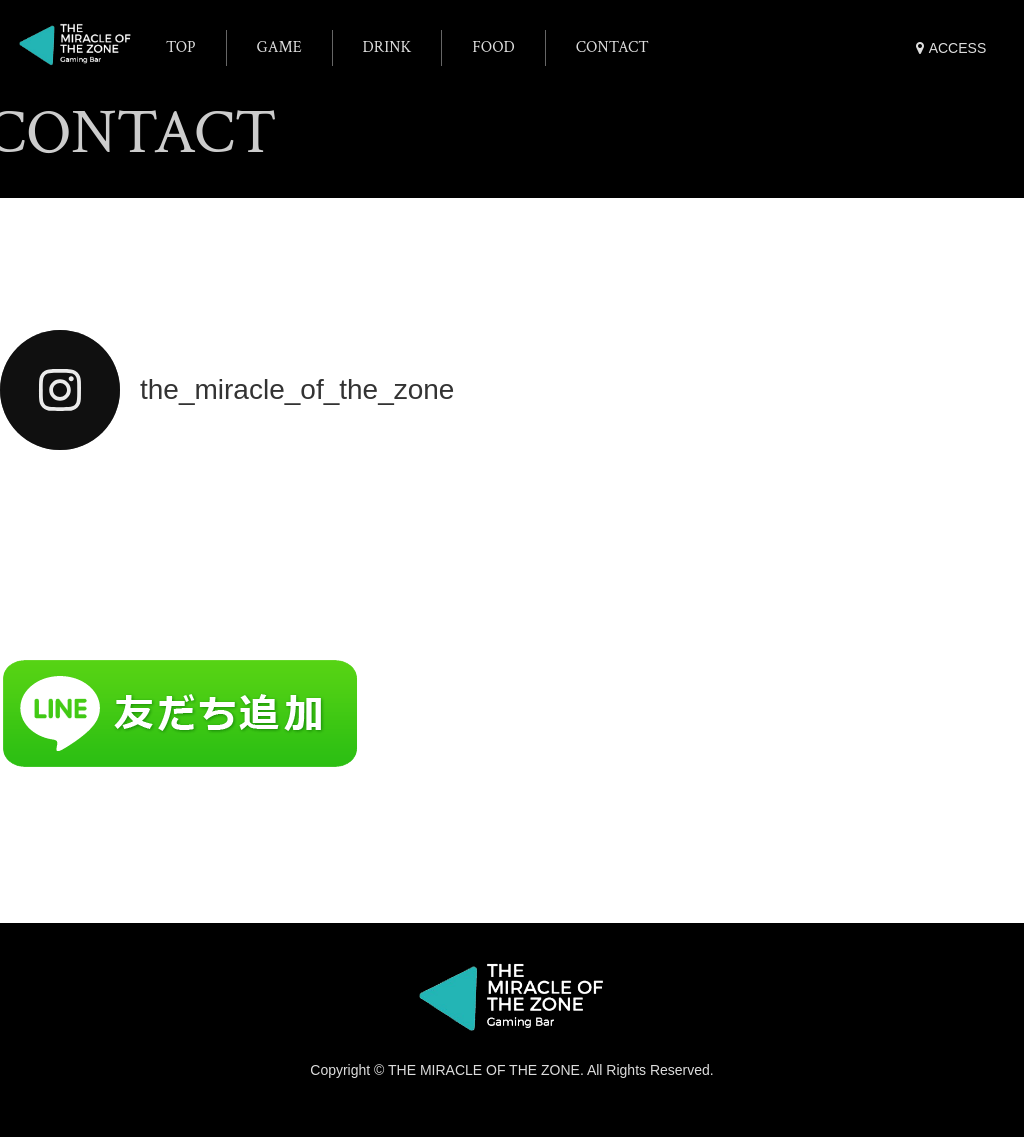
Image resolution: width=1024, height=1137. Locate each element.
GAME (279, 47)
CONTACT (612, 47)
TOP (181, 47)
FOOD (493, 47)
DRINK (387, 47)
